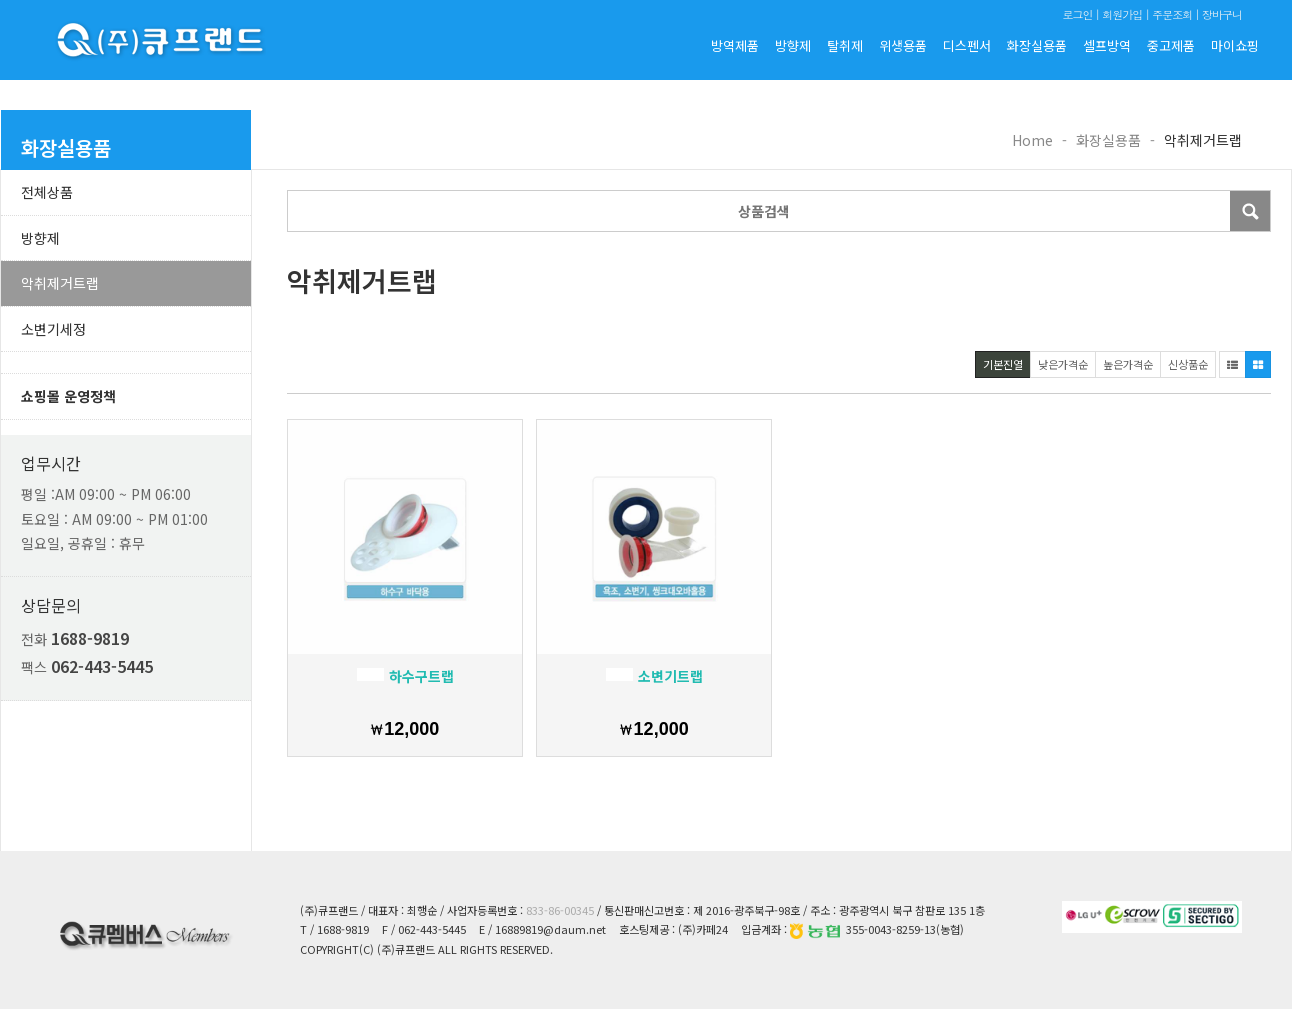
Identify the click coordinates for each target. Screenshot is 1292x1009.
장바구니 (1222, 14)
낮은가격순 (1063, 364)
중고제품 (1171, 45)
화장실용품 (1037, 45)
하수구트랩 (405, 676)
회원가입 (1122, 14)
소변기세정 (53, 329)
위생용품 (903, 45)
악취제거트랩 (60, 283)
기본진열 (1003, 364)
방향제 (793, 45)
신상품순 (1188, 364)
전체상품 (47, 192)
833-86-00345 (560, 910)
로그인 (1077, 14)
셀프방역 (1107, 45)
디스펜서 (967, 45)
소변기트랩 (654, 676)
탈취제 (845, 45)
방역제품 (735, 45)
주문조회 (1172, 14)
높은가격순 (1128, 364)
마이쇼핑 (1235, 45)
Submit (1250, 211)
